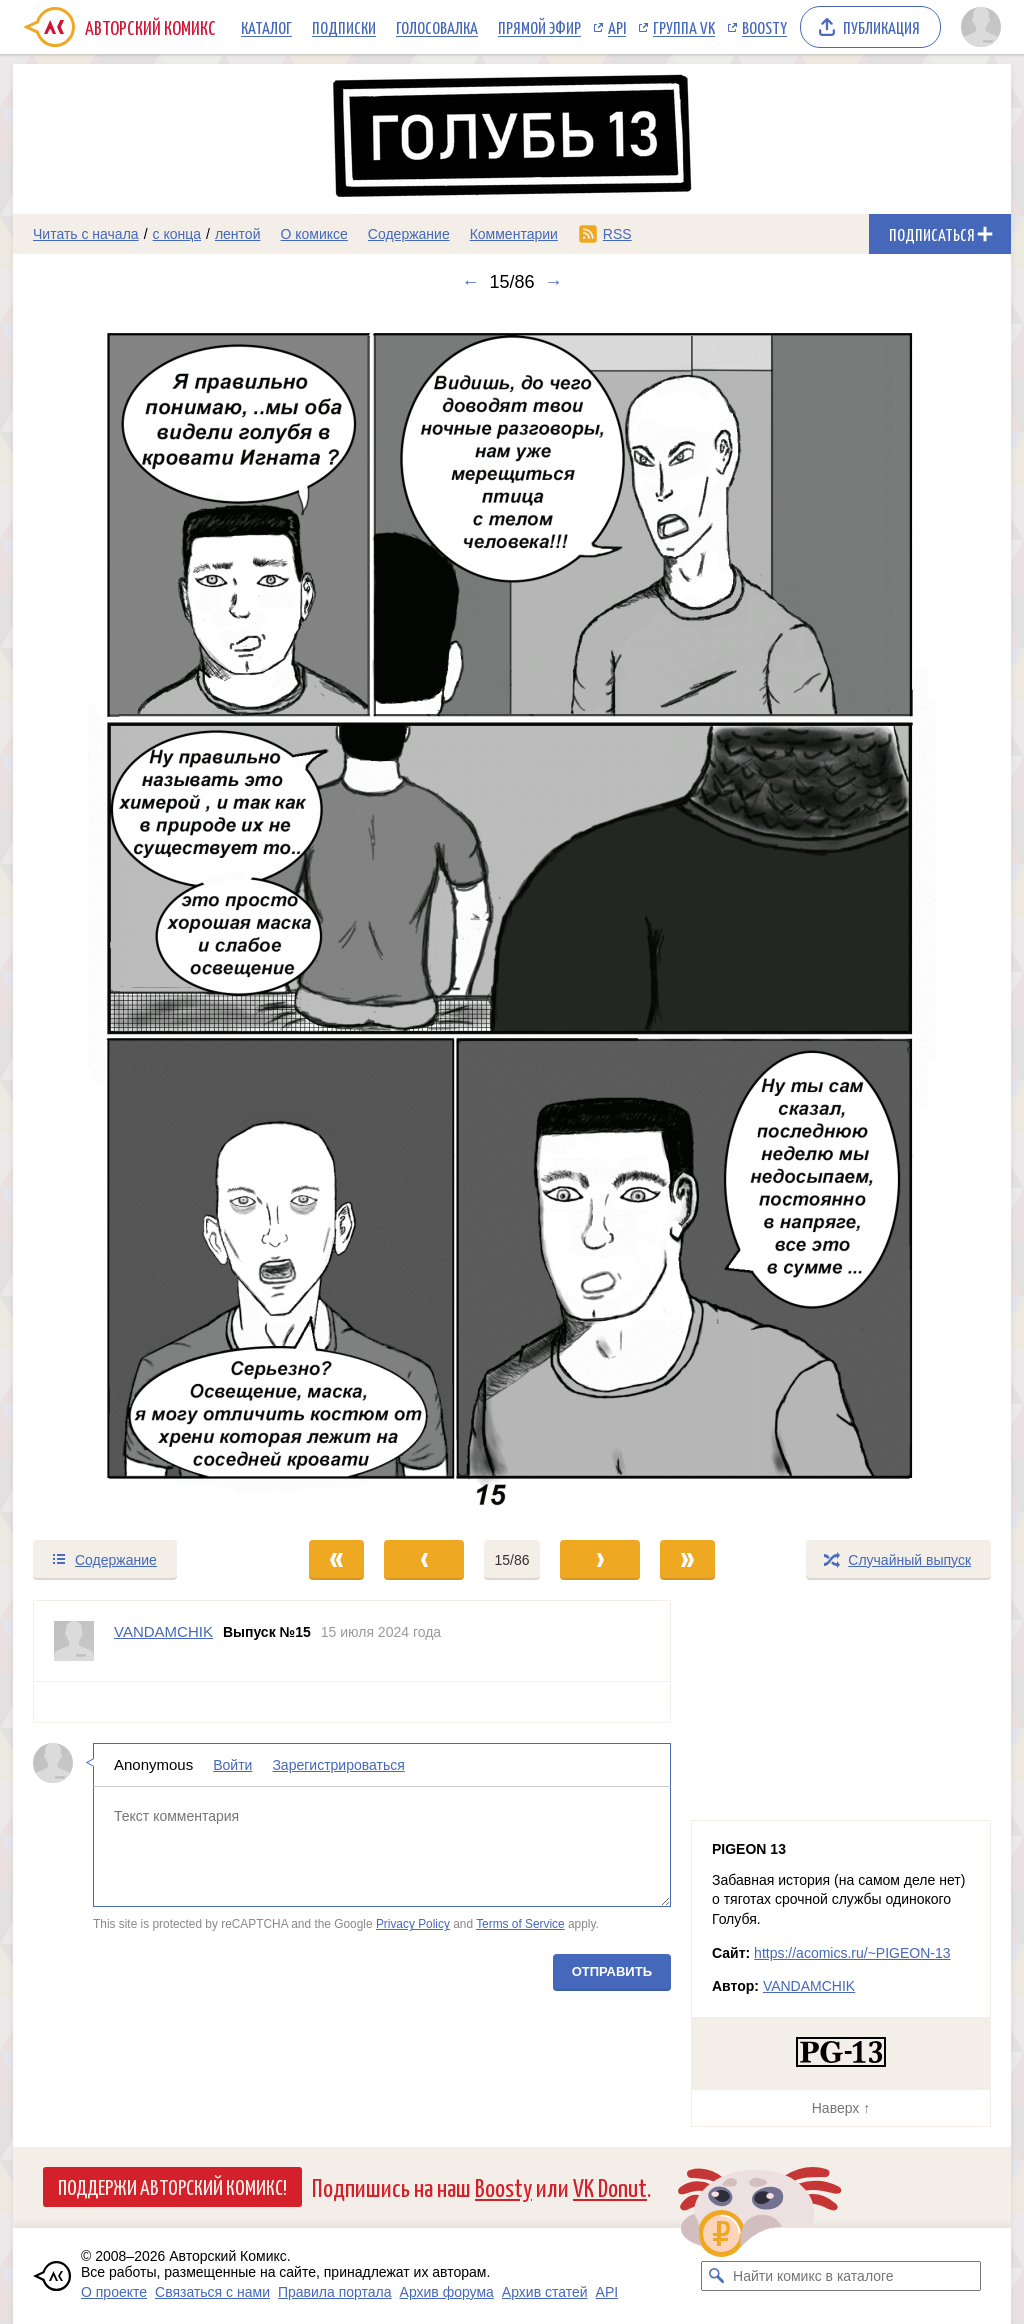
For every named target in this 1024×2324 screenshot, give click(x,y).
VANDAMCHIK (809, 1986)
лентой (238, 234)
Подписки (344, 27)
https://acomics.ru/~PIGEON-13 (852, 1953)
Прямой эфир (539, 27)
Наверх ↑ (841, 2108)
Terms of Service (520, 1924)
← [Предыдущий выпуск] (470, 282)
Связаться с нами (212, 2292)
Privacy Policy (413, 1924)
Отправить (612, 1971)
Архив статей (545, 2292)
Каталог (266, 27)
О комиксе (313, 234)
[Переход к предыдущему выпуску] (138, 915)
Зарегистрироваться (338, 1765)
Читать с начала (86, 234)
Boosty (764, 27)
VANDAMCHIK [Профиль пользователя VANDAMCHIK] (163, 1631)
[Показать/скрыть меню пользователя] (981, 27)
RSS (617, 234)
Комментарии (514, 234)
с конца (177, 234)
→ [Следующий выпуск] (554, 282)
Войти (232, 1765)
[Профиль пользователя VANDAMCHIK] (74, 1641)
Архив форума (447, 2292)
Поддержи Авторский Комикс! (172, 2186)
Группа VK (684, 27)
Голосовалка (437, 27)
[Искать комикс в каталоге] (716, 2276)
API (617, 27)
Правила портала (335, 2292)
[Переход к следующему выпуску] (512, 915)
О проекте (114, 2292)
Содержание (409, 234)
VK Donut (610, 2186)
